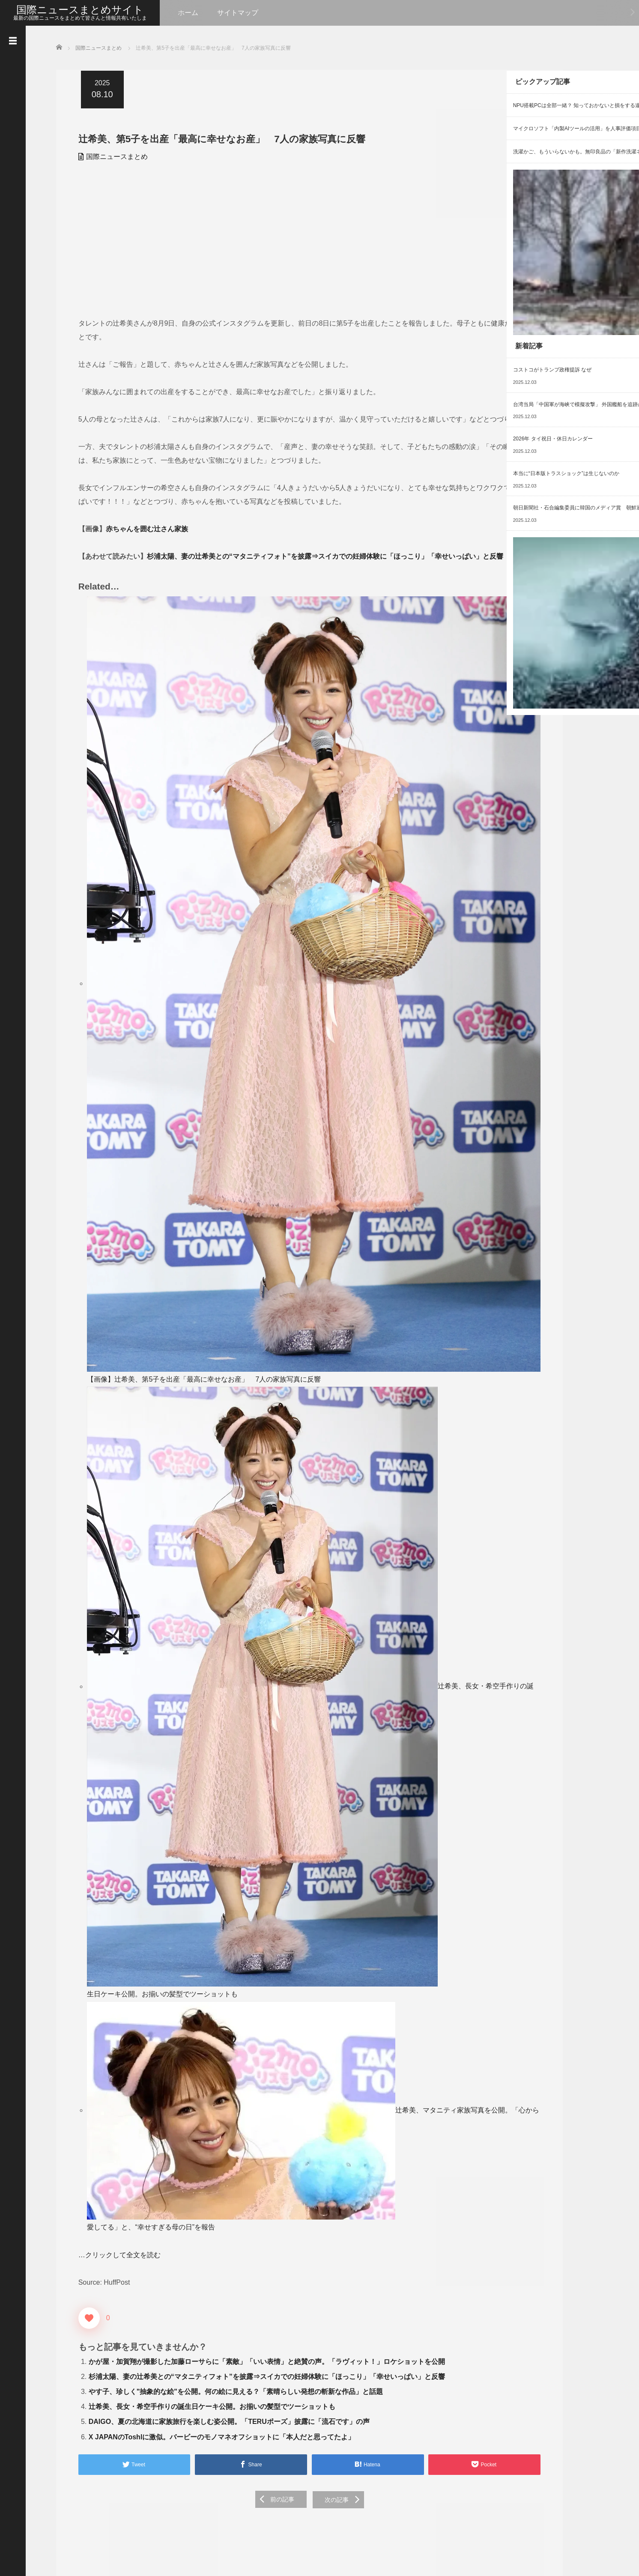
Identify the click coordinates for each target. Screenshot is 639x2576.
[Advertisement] (221, 243)
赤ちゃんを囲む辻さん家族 (142, 582)
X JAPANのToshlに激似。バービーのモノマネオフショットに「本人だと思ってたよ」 (217, 2139)
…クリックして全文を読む (114, 1911)
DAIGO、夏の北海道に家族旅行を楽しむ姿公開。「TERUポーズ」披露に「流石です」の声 (224, 2124)
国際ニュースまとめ (112, 155)
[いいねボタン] (84, 1975)
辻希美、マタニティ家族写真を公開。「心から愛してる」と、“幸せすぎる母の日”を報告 (218, 1884)
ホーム (188, 12)
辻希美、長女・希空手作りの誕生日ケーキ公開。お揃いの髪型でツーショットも (205, 1666)
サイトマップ (237, 12)
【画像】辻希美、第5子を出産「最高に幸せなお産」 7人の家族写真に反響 (199, 1161)
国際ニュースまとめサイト (79, 9)
